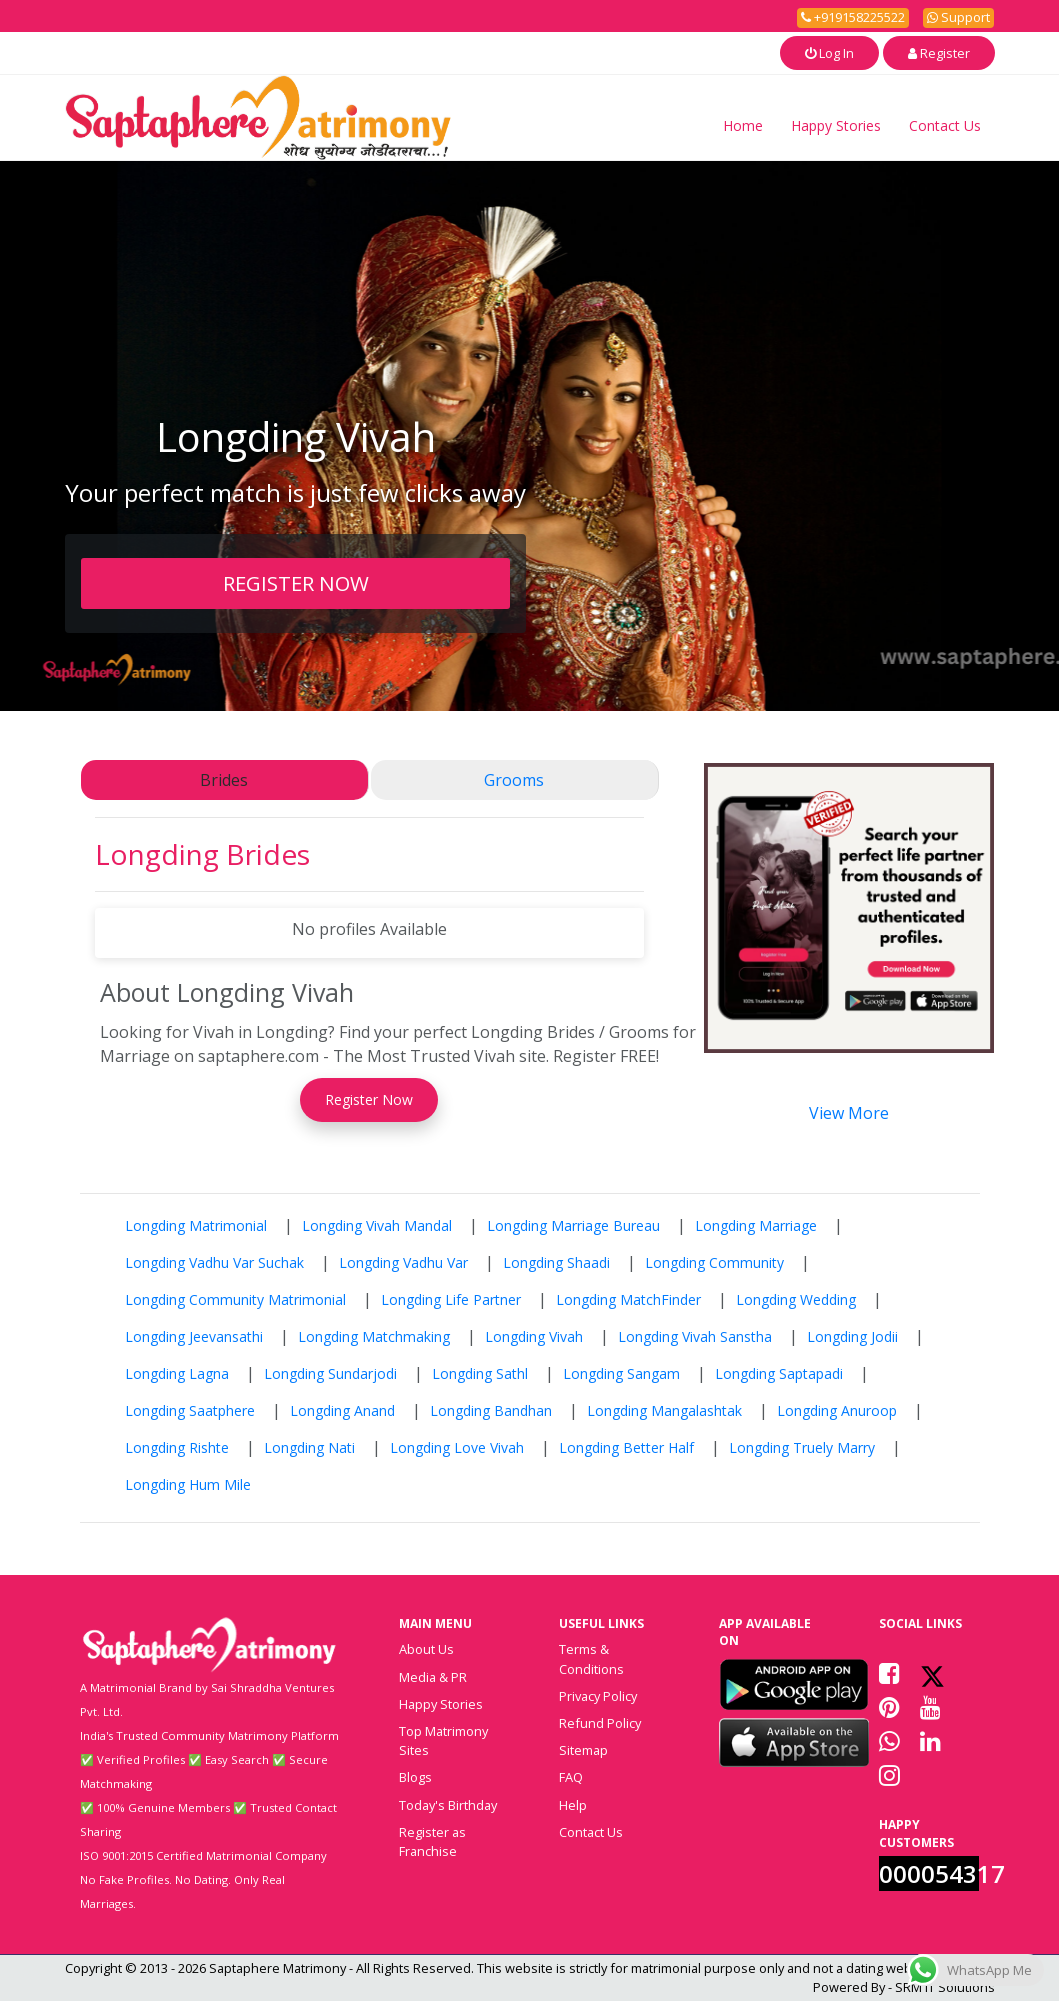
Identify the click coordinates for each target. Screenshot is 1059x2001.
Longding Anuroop (837, 1410)
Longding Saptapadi (779, 1373)
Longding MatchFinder (628, 1299)
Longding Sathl (480, 1373)
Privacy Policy (598, 1696)
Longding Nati (309, 1447)
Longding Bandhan (491, 1410)
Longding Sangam (621, 1373)
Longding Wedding (796, 1299)
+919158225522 (853, 17)
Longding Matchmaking (374, 1336)
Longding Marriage (756, 1225)
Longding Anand (342, 1410)
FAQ (571, 1777)
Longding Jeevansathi (194, 1336)
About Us (426, 1649)
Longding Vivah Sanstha (695, 1336)
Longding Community (714, 1262)
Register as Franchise (432, 1841)
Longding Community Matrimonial (235, 1299)
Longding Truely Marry (802, 1447)
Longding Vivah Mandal (377, 1225)
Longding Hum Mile (188, 1484)
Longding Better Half (626, 1447)
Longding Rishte (177, 1447)
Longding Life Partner (451, 1299)
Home (743, 125)
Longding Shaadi (556, 1262)
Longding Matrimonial (196, 1225)
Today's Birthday (448, 1805)
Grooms (514, 780)
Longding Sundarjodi (330, 1373)
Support (958, 17)
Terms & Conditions (591, 1658)
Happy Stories (836, 125)
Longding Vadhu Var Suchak (214, 1262)
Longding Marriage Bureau (573, 1225)
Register (939, 53)
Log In (829, 53)
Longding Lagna (177, 1373)
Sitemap (583, 1750)
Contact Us (945, 125)
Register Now (369, 1099)
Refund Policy (600, 1723)
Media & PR (433, 1677)
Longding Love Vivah (457, 1447)
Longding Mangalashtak (664, 1410)
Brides (224, 780)
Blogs (415, 1777)
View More (849, 1113)
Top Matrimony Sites (443, 1740)
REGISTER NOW (296, 583)
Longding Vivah (534, 1336)
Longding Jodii (852, 1336)
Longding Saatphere (190, 1410)
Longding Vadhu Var (403, 1262)
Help (573, 1805)
